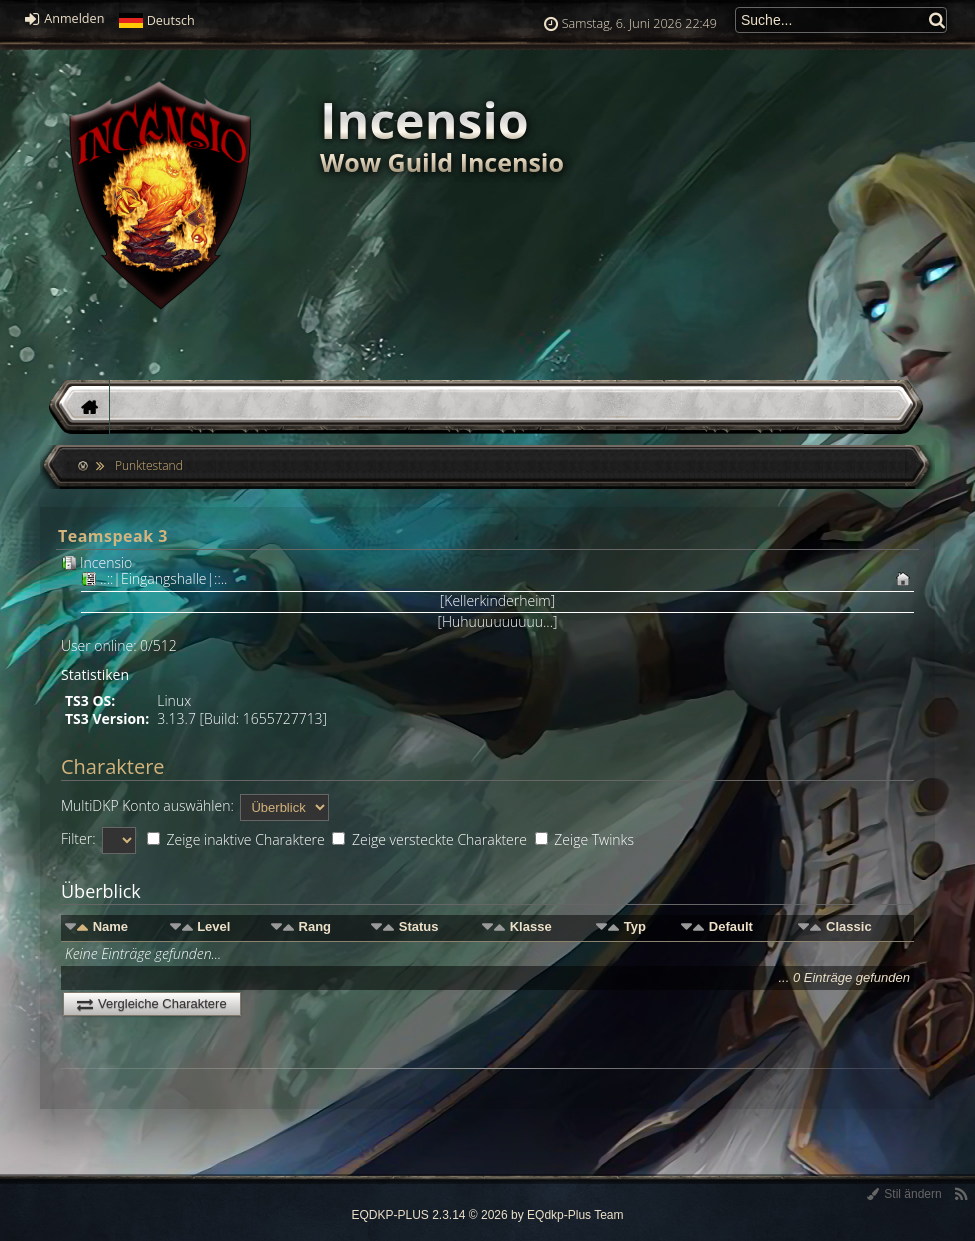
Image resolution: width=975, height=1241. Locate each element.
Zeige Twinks (584, 839)
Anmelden (64, 18)
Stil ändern (904, 1194)
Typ (635, 926)
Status (419, 926)
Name (110, 926)
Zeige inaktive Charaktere (236, 839)
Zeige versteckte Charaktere (429, 839)
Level (213, 926)
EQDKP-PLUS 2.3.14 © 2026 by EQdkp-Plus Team (487, 1215)
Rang (315, 926)
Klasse (531, 926)
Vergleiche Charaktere (152, 1003)
